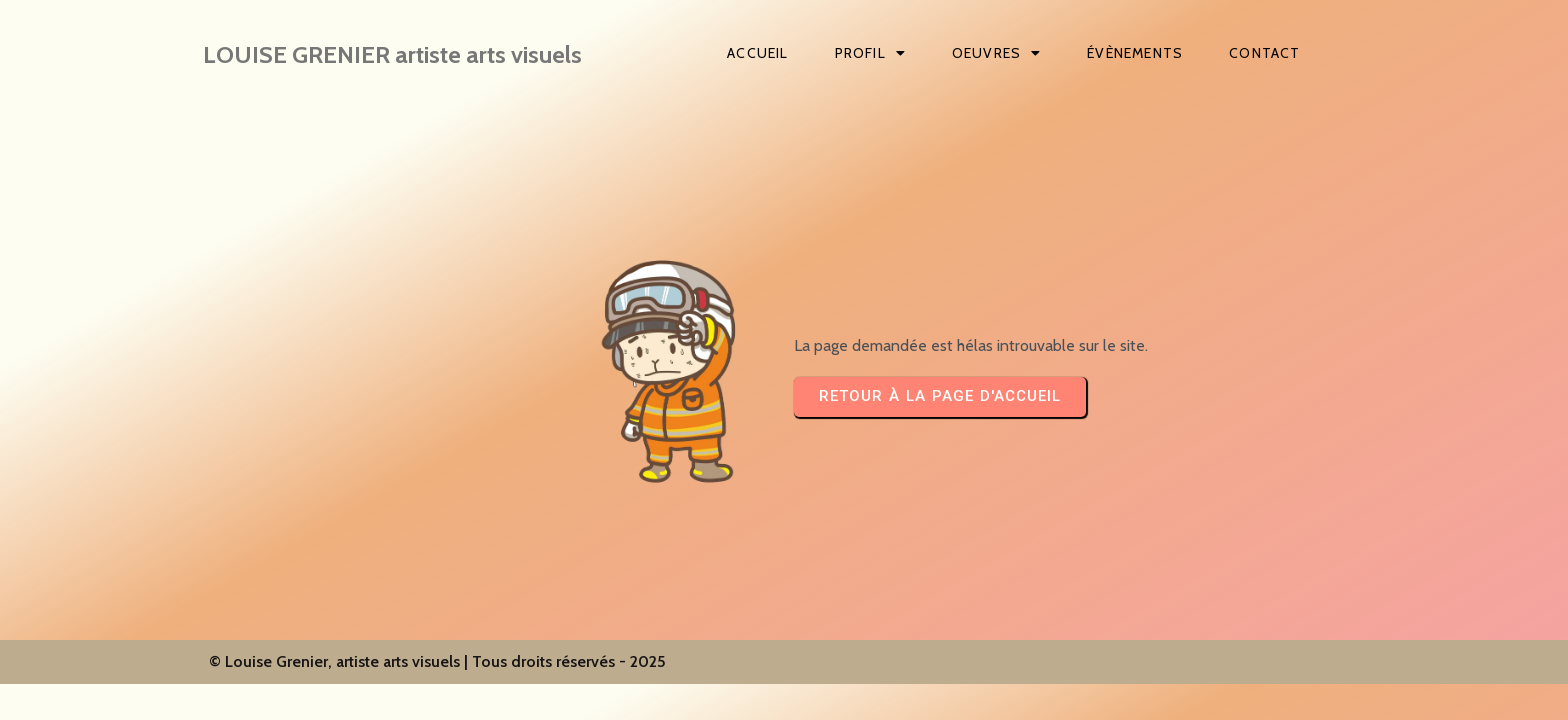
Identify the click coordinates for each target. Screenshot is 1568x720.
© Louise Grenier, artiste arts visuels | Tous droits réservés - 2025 (437, 661)
